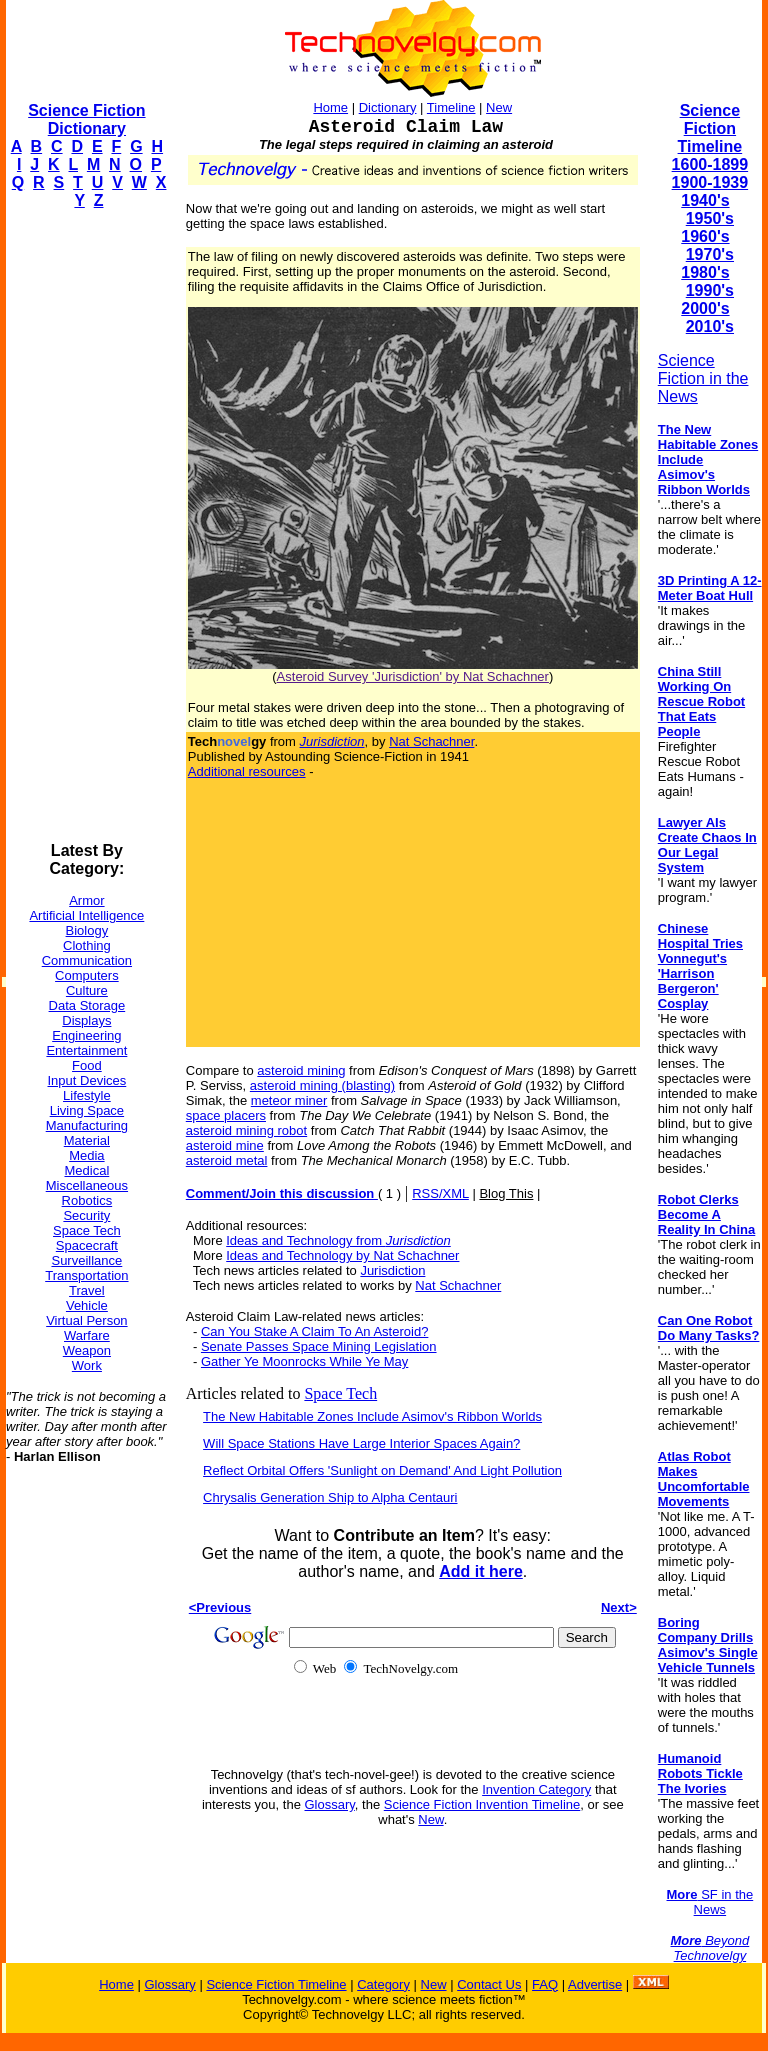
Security (86, 1215)
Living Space (87, 1110)
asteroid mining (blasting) (322, 1085)
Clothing (87, 945)
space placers (226, 1115)
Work (87, 1365)
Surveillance (86, 1260)
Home (330, 107)
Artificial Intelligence (86, 915)
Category (383, 1984)
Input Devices (87, 1080)
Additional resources (247, 771)
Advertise (595, 1984)
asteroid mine (225, 1145)
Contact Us (489, 1984)
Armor (86, 900)
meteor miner (289, 1100)
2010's (710, 326)
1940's (705, 200)
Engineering (86, 1035)
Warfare (87, 1335)
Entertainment (86, 1050)
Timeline (451, 107)
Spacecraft (87, 1245)
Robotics (87, 1200)
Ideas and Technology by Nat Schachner (342, 1255)
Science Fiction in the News (703, 378)
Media (86, 1155)
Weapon (87, 1350)
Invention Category (536, 1789)
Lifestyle (87, 1095)
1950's (710, 218)
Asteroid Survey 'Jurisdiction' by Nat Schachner (413, 676)
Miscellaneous (87, 1185)
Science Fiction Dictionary (86, 119)
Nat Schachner (431, 741)
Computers (87, 975)
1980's (705, 272)
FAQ (545, 1984)
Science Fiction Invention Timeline (482, 1804)
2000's (705, 308)
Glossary (330, 1804)
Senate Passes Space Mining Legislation (319, 1346)
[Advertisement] (86, 526)
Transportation (86, 1275)
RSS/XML (440, 1193)
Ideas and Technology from (338, 1240)
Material (87, 1140)
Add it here (481, 1571)
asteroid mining (301, 1070)
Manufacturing (87, 1125)
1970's (710, 254)
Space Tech (87, 1230)
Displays (86, 1020)
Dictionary (388, 107)
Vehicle (87, 1305)
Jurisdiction (392, 1270)
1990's (710, 290)
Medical (86, 1170)
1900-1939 (710, 182)
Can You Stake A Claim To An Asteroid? (314, 1331)
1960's (705, 236)
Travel (87, 1290)
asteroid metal (227, 1160)
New (499, 107)
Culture (87, 990)
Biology (87, 930)
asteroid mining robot (246, 1130)
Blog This (506, 1193)
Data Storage (87, 1005)
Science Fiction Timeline (710, 128)
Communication (87, 960)
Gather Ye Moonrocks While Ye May (304, 1361)
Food (87, 1065)
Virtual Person (86, 1320)
